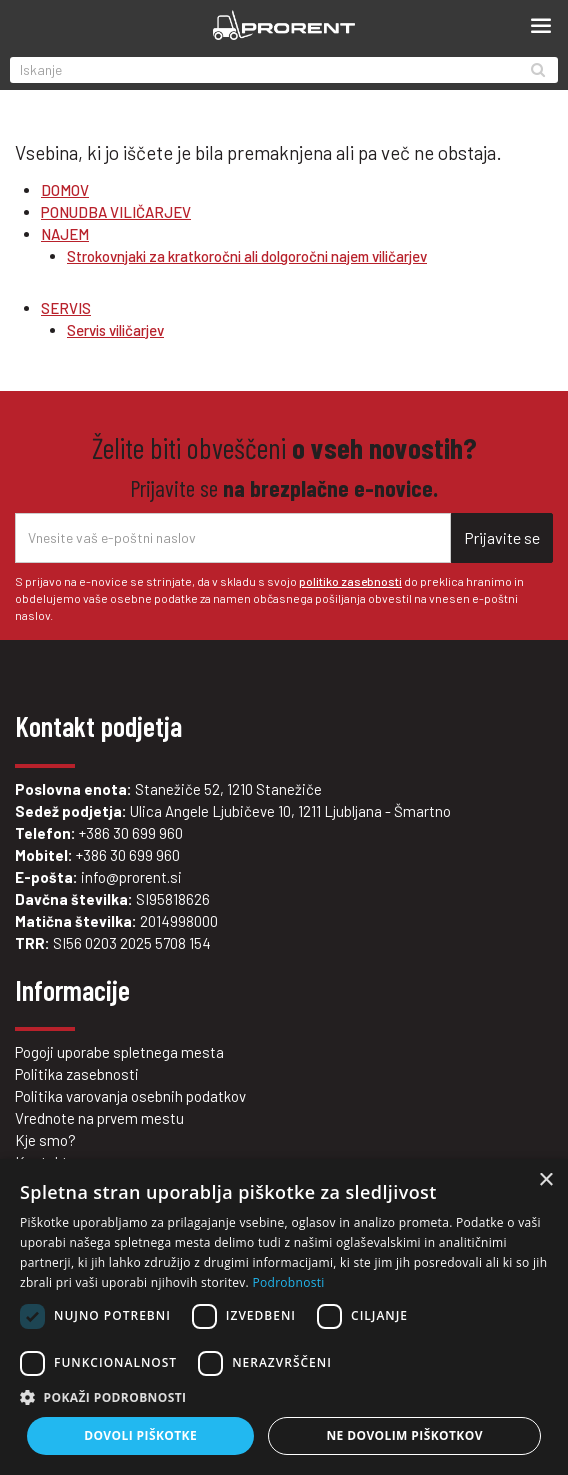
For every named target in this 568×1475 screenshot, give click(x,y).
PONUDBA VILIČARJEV (116, 212)
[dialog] (284, 1317)
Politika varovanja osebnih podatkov (130, 1096)
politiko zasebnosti (350, 581)
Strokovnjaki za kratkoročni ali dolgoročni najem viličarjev (247, 256)
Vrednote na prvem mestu (99, 1118)
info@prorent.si (131, 877)
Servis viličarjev (115, 330)
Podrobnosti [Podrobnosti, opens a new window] (288, 1282)
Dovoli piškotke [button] (140, 1435)
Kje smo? (45, 1140)
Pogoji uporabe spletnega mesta (119, 1052)
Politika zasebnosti (77, 1074)
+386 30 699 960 (131, 833)
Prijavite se (502, 537)
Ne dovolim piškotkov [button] (404, 1435)
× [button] (545, 1180)
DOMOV (65, 190)
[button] (284, 1398)
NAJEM (65, 234)
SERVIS (66, 308)
